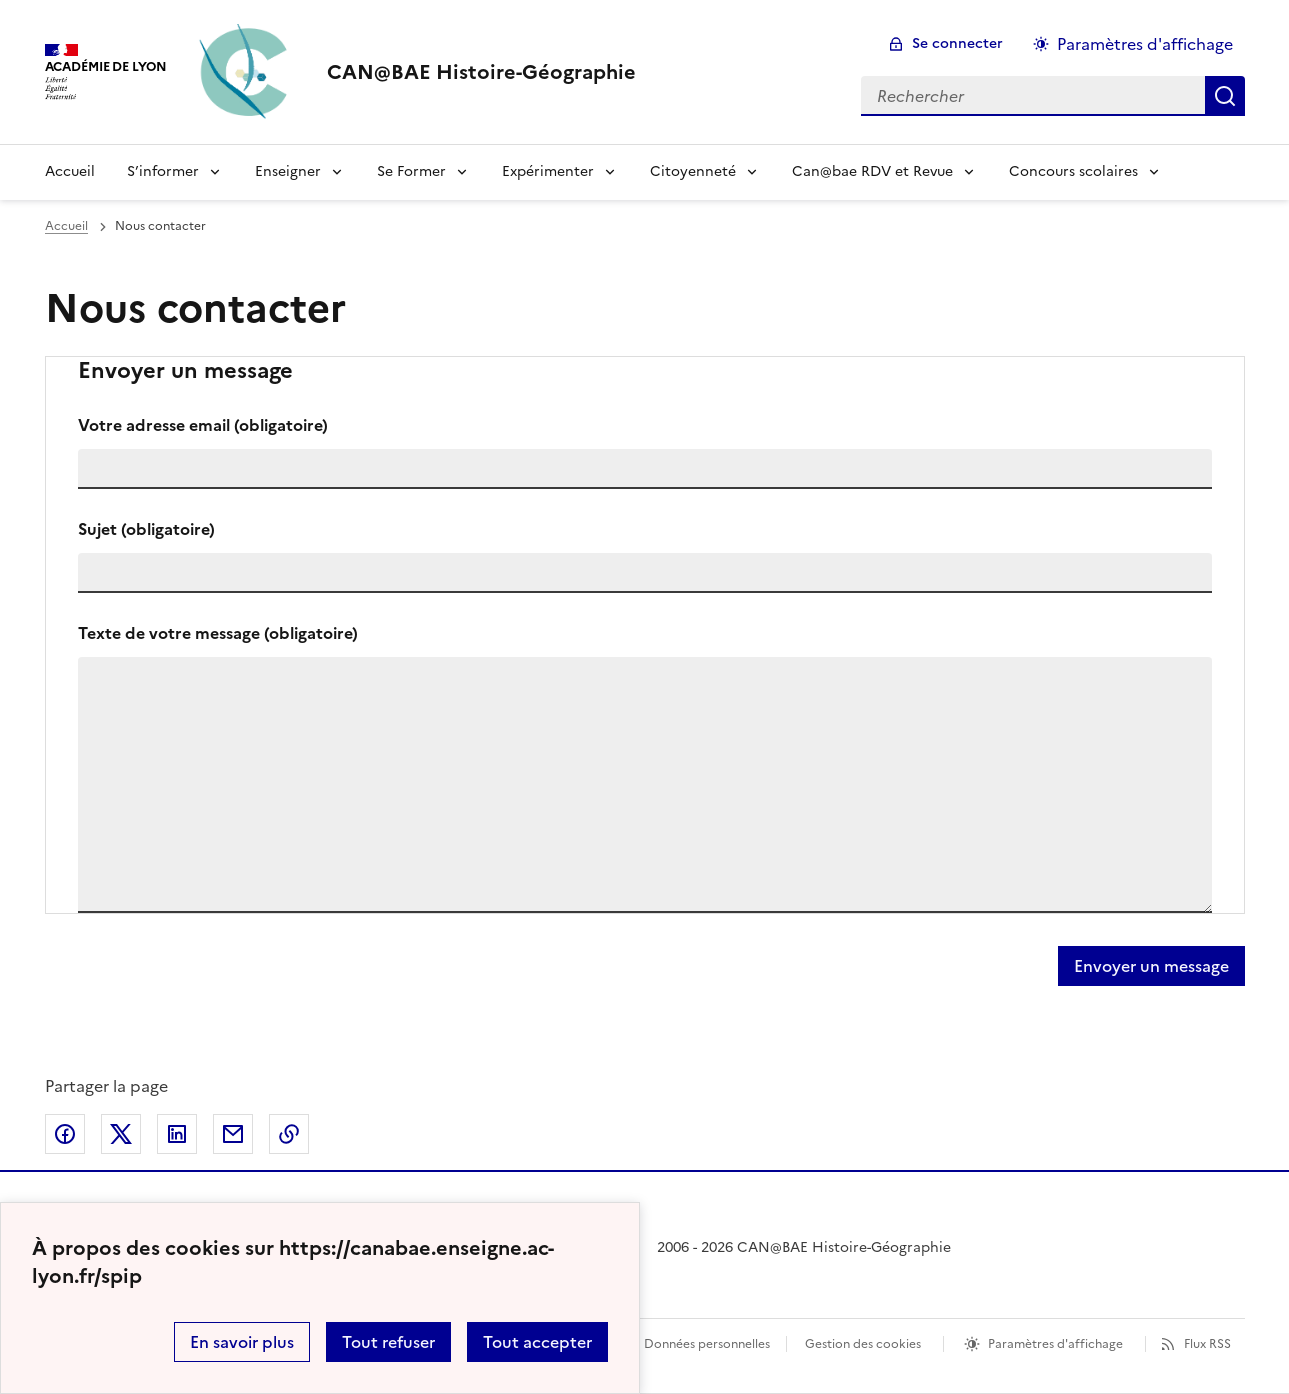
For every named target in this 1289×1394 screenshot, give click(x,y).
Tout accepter (537, 1342)
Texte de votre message (218, 633)
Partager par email (233, 1134)
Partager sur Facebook (65, 1134)
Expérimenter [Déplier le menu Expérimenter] (548, 171)
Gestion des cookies (863, 1344)
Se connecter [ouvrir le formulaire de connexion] (957, 43)
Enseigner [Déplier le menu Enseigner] (288, 171)
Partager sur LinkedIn (177, 1134)
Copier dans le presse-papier (289, 1134)
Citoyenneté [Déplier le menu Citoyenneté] (693, 171)
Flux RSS (1207, 1344)
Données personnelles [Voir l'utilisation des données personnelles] (707, 1344)
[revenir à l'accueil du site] (481, 72)
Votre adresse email (203, 425)
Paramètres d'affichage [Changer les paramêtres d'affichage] (1145, 44)
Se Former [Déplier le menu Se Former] (411, 171)
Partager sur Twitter (121, 1134)
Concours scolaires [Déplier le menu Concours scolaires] (1073, 171)
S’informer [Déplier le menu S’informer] (163, 171)
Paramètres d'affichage (1055, 1344)
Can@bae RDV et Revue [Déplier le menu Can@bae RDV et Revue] (872, 171)
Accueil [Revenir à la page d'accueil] (70, 171)
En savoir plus (242, 1342)
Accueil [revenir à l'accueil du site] (66, 226)
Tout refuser (388, 1342)
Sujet (146, 529)
